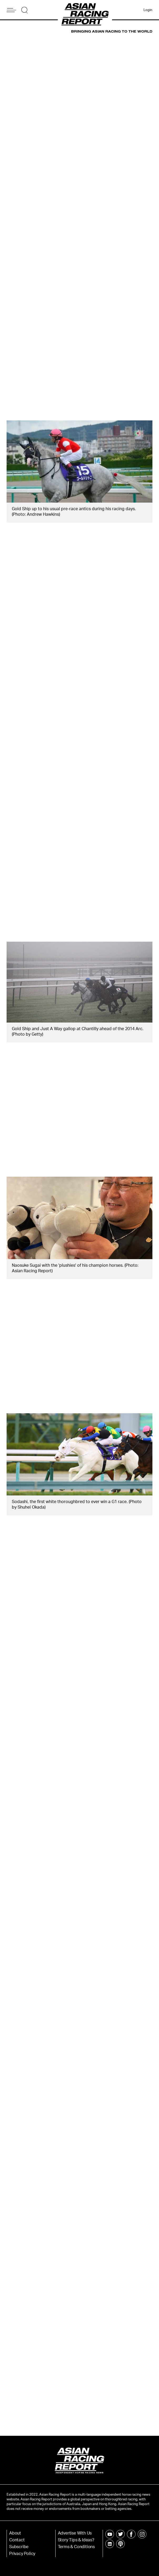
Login (147, 10)
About (15, 2533)
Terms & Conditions (76, 2547)
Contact (17, 2540)
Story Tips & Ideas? (76, 2540)
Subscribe (18, 2547)
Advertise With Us (75, 2533)
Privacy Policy (22, 2554)
